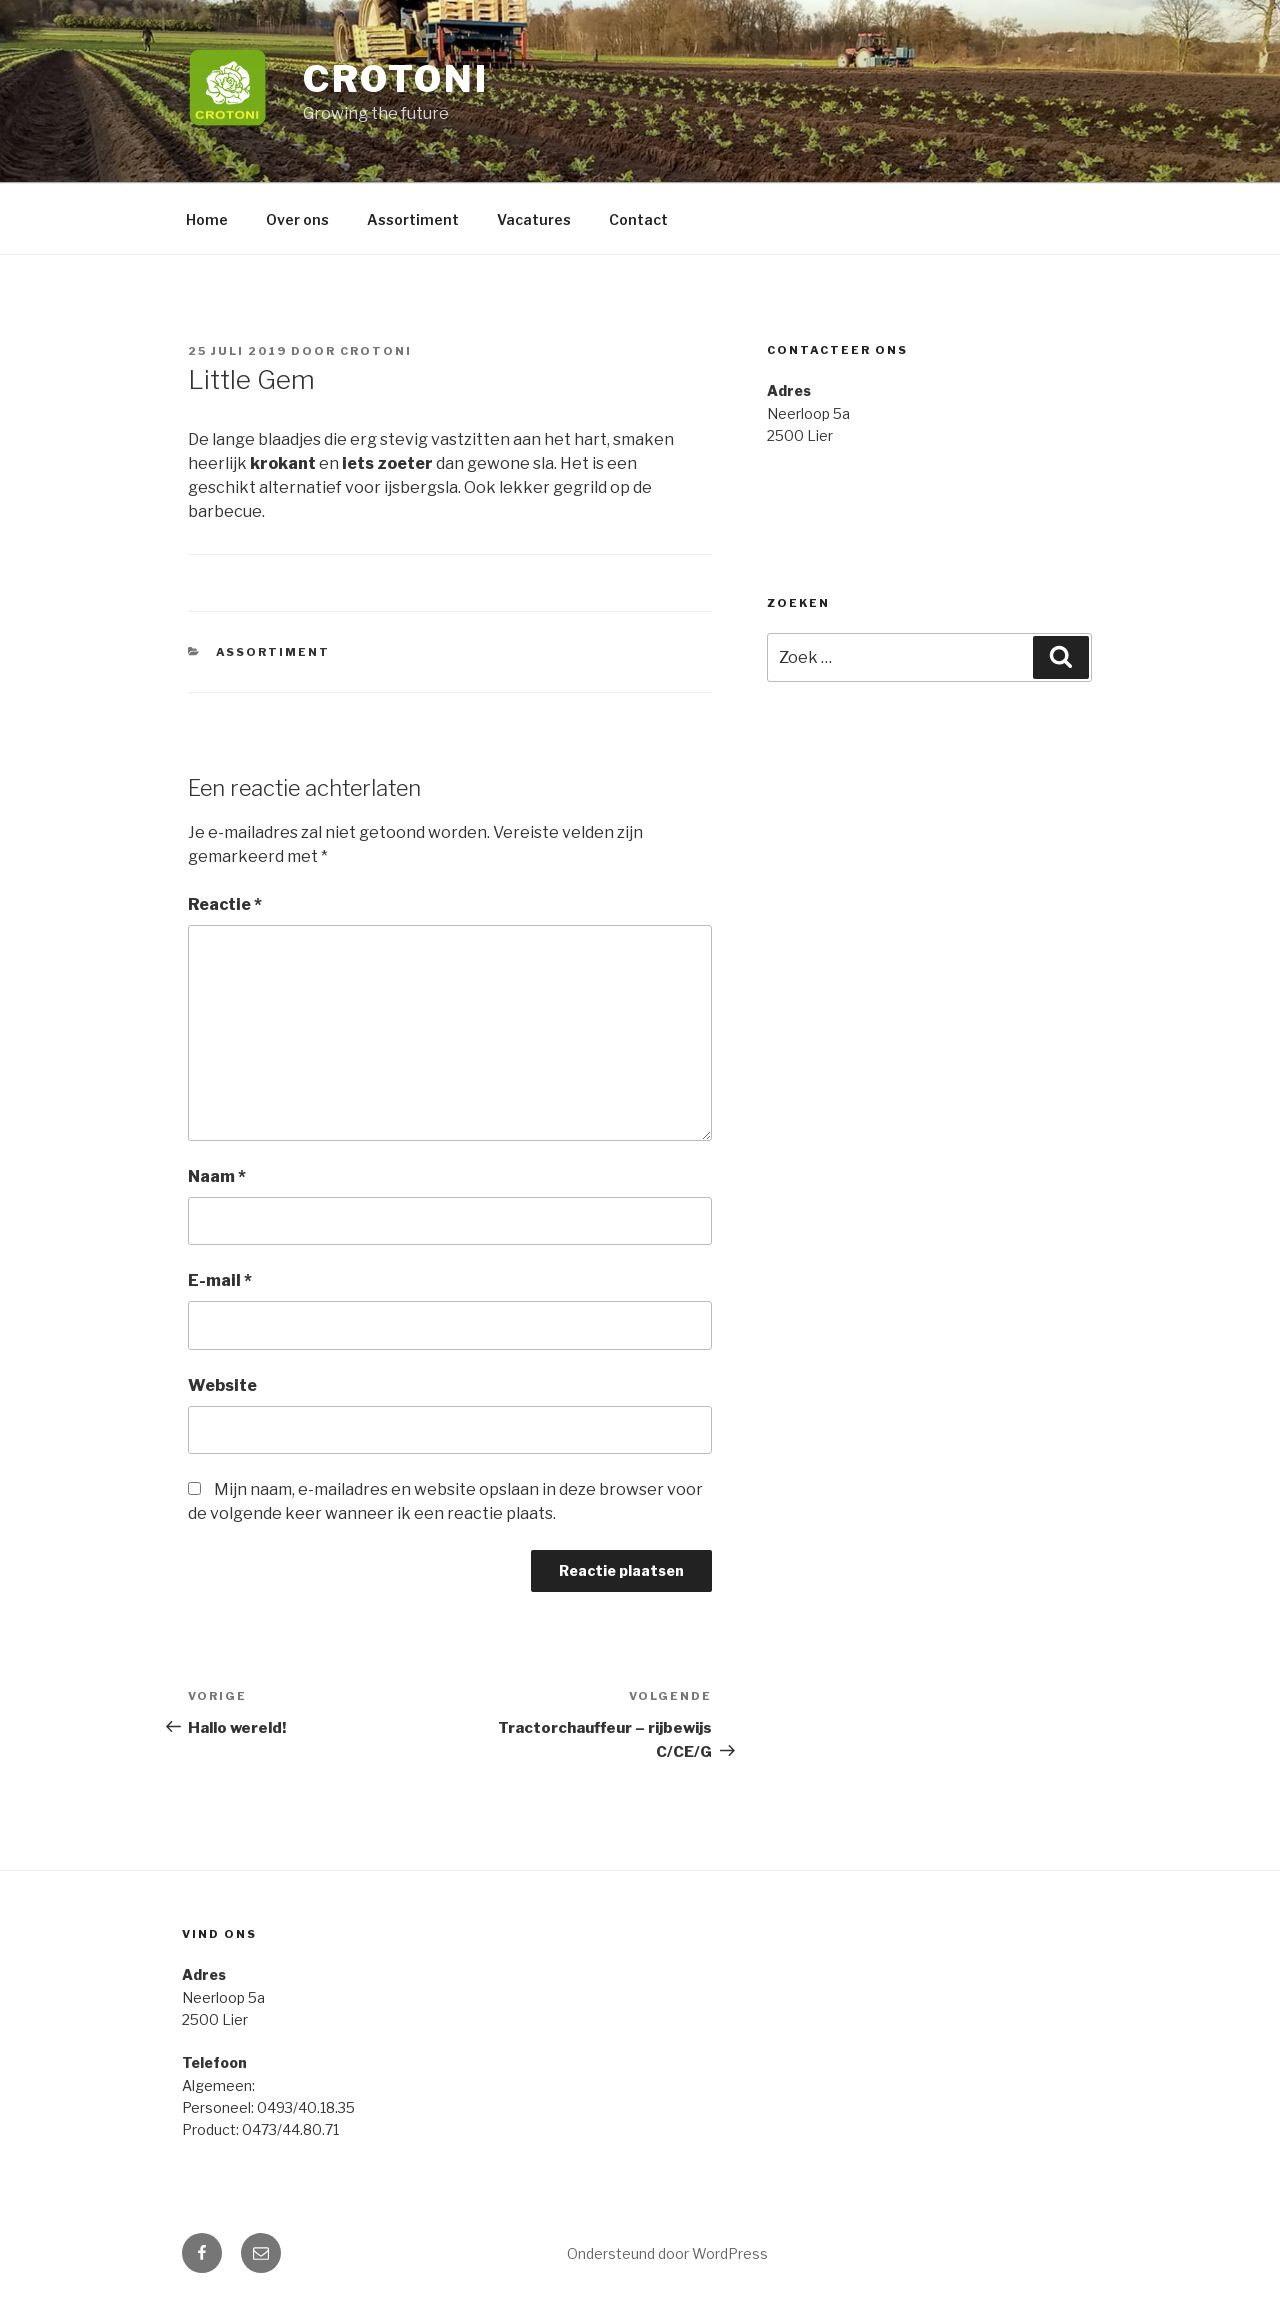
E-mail (220, 1280)
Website (222, 1385)
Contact (638, 219)
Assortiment (413, 219)
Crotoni (396, 79)
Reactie (225, 904)
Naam (217, 1176)
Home (207, 219)
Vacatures (534, 219)
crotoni (376, 351)
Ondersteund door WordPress (667, 2253)
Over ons (297, 219)
